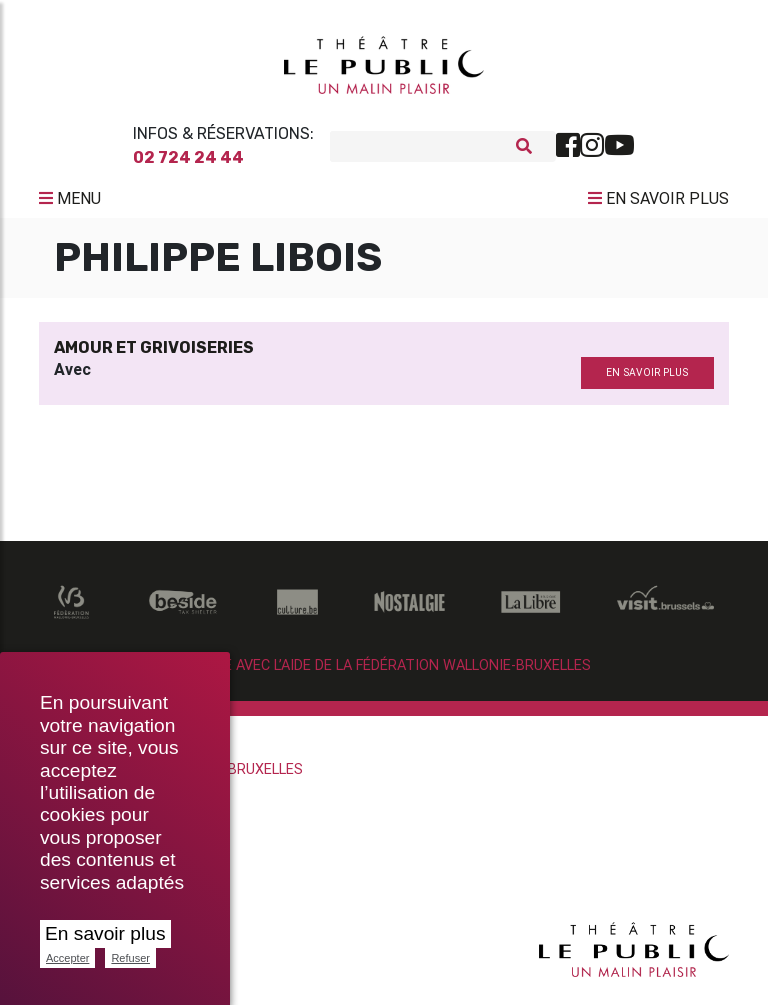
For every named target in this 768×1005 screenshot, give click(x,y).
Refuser (130, 958)
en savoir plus (647, 380)
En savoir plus (105, 933)
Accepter (67, 958)
